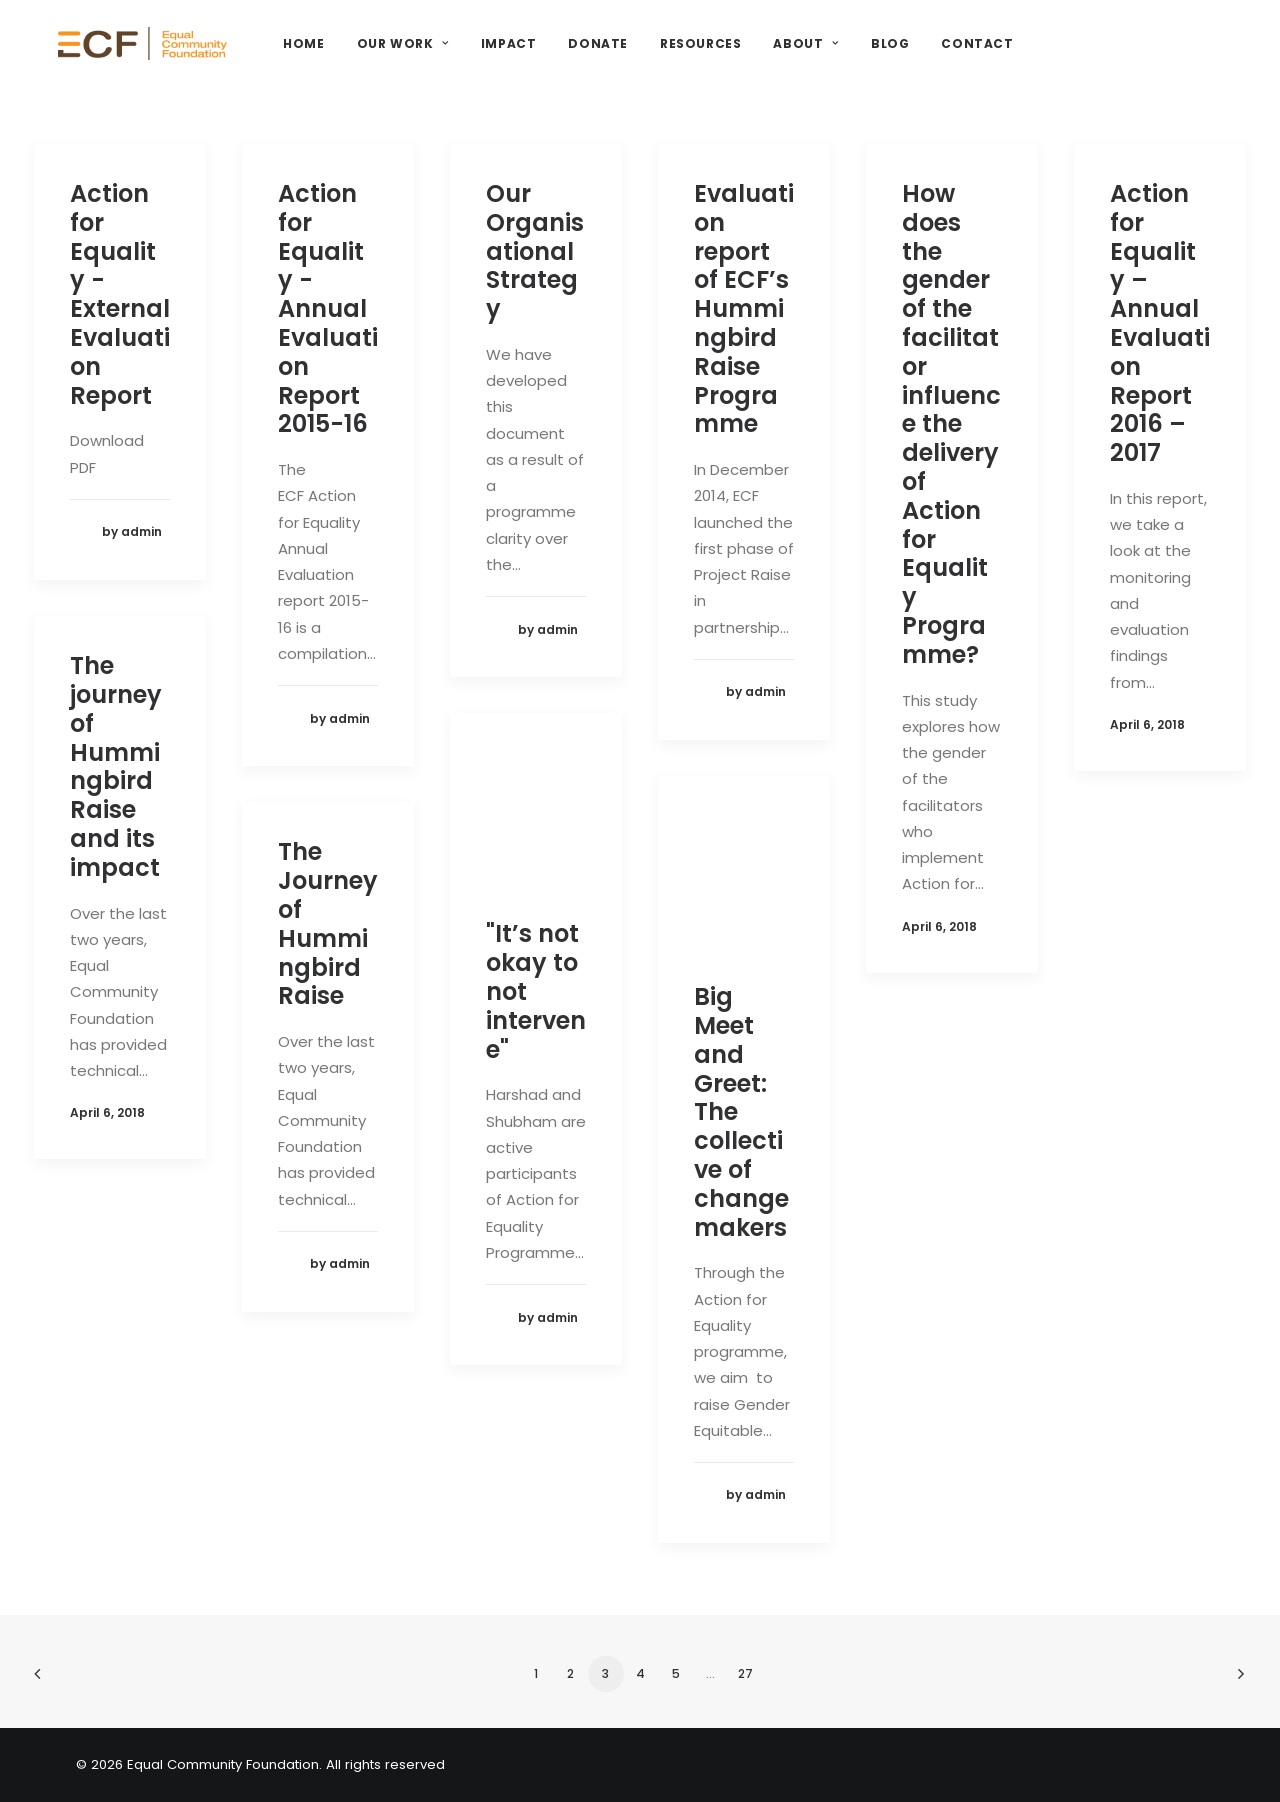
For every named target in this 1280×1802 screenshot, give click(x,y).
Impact (590, 56)
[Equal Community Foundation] (186, 57)
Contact (1059, 56)
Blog (971, 56)
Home (385, 56)
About (887, 56)
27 (745, 1673)
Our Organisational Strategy (535, 251)
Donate (680, 56)
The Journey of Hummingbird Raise (328, 923)
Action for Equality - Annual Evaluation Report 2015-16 (328, 308)
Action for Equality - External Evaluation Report (120, 294)
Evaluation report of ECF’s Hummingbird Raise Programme (744, 308)
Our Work (484, 56)
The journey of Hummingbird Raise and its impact (116, 766)
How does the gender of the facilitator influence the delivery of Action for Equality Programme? (951, 424)
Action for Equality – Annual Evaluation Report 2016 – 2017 (1160, 323)
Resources (782, 56)
